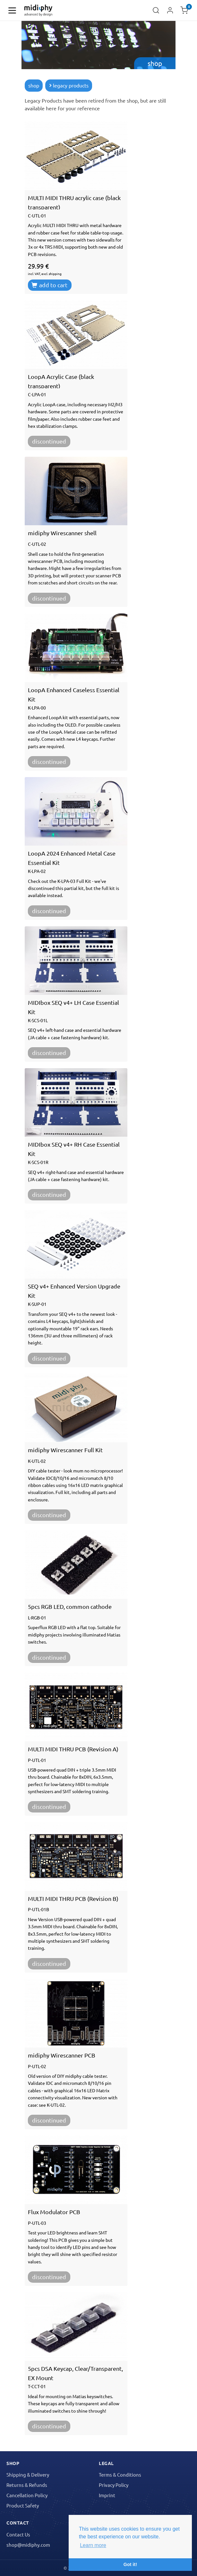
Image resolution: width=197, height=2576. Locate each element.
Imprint (107, 2495)
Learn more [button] (93, 2545)
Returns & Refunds (26, 2485)
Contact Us (18, 2534)
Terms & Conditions (120, 2474)
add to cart (49, 284)
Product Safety (22, 2505)
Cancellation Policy (26, 2495)
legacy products (69, 85)
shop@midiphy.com (28, 2545)
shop (33, 85)
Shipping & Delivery (27, 2474)
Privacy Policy (113, 2485)
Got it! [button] (130, 2564)
